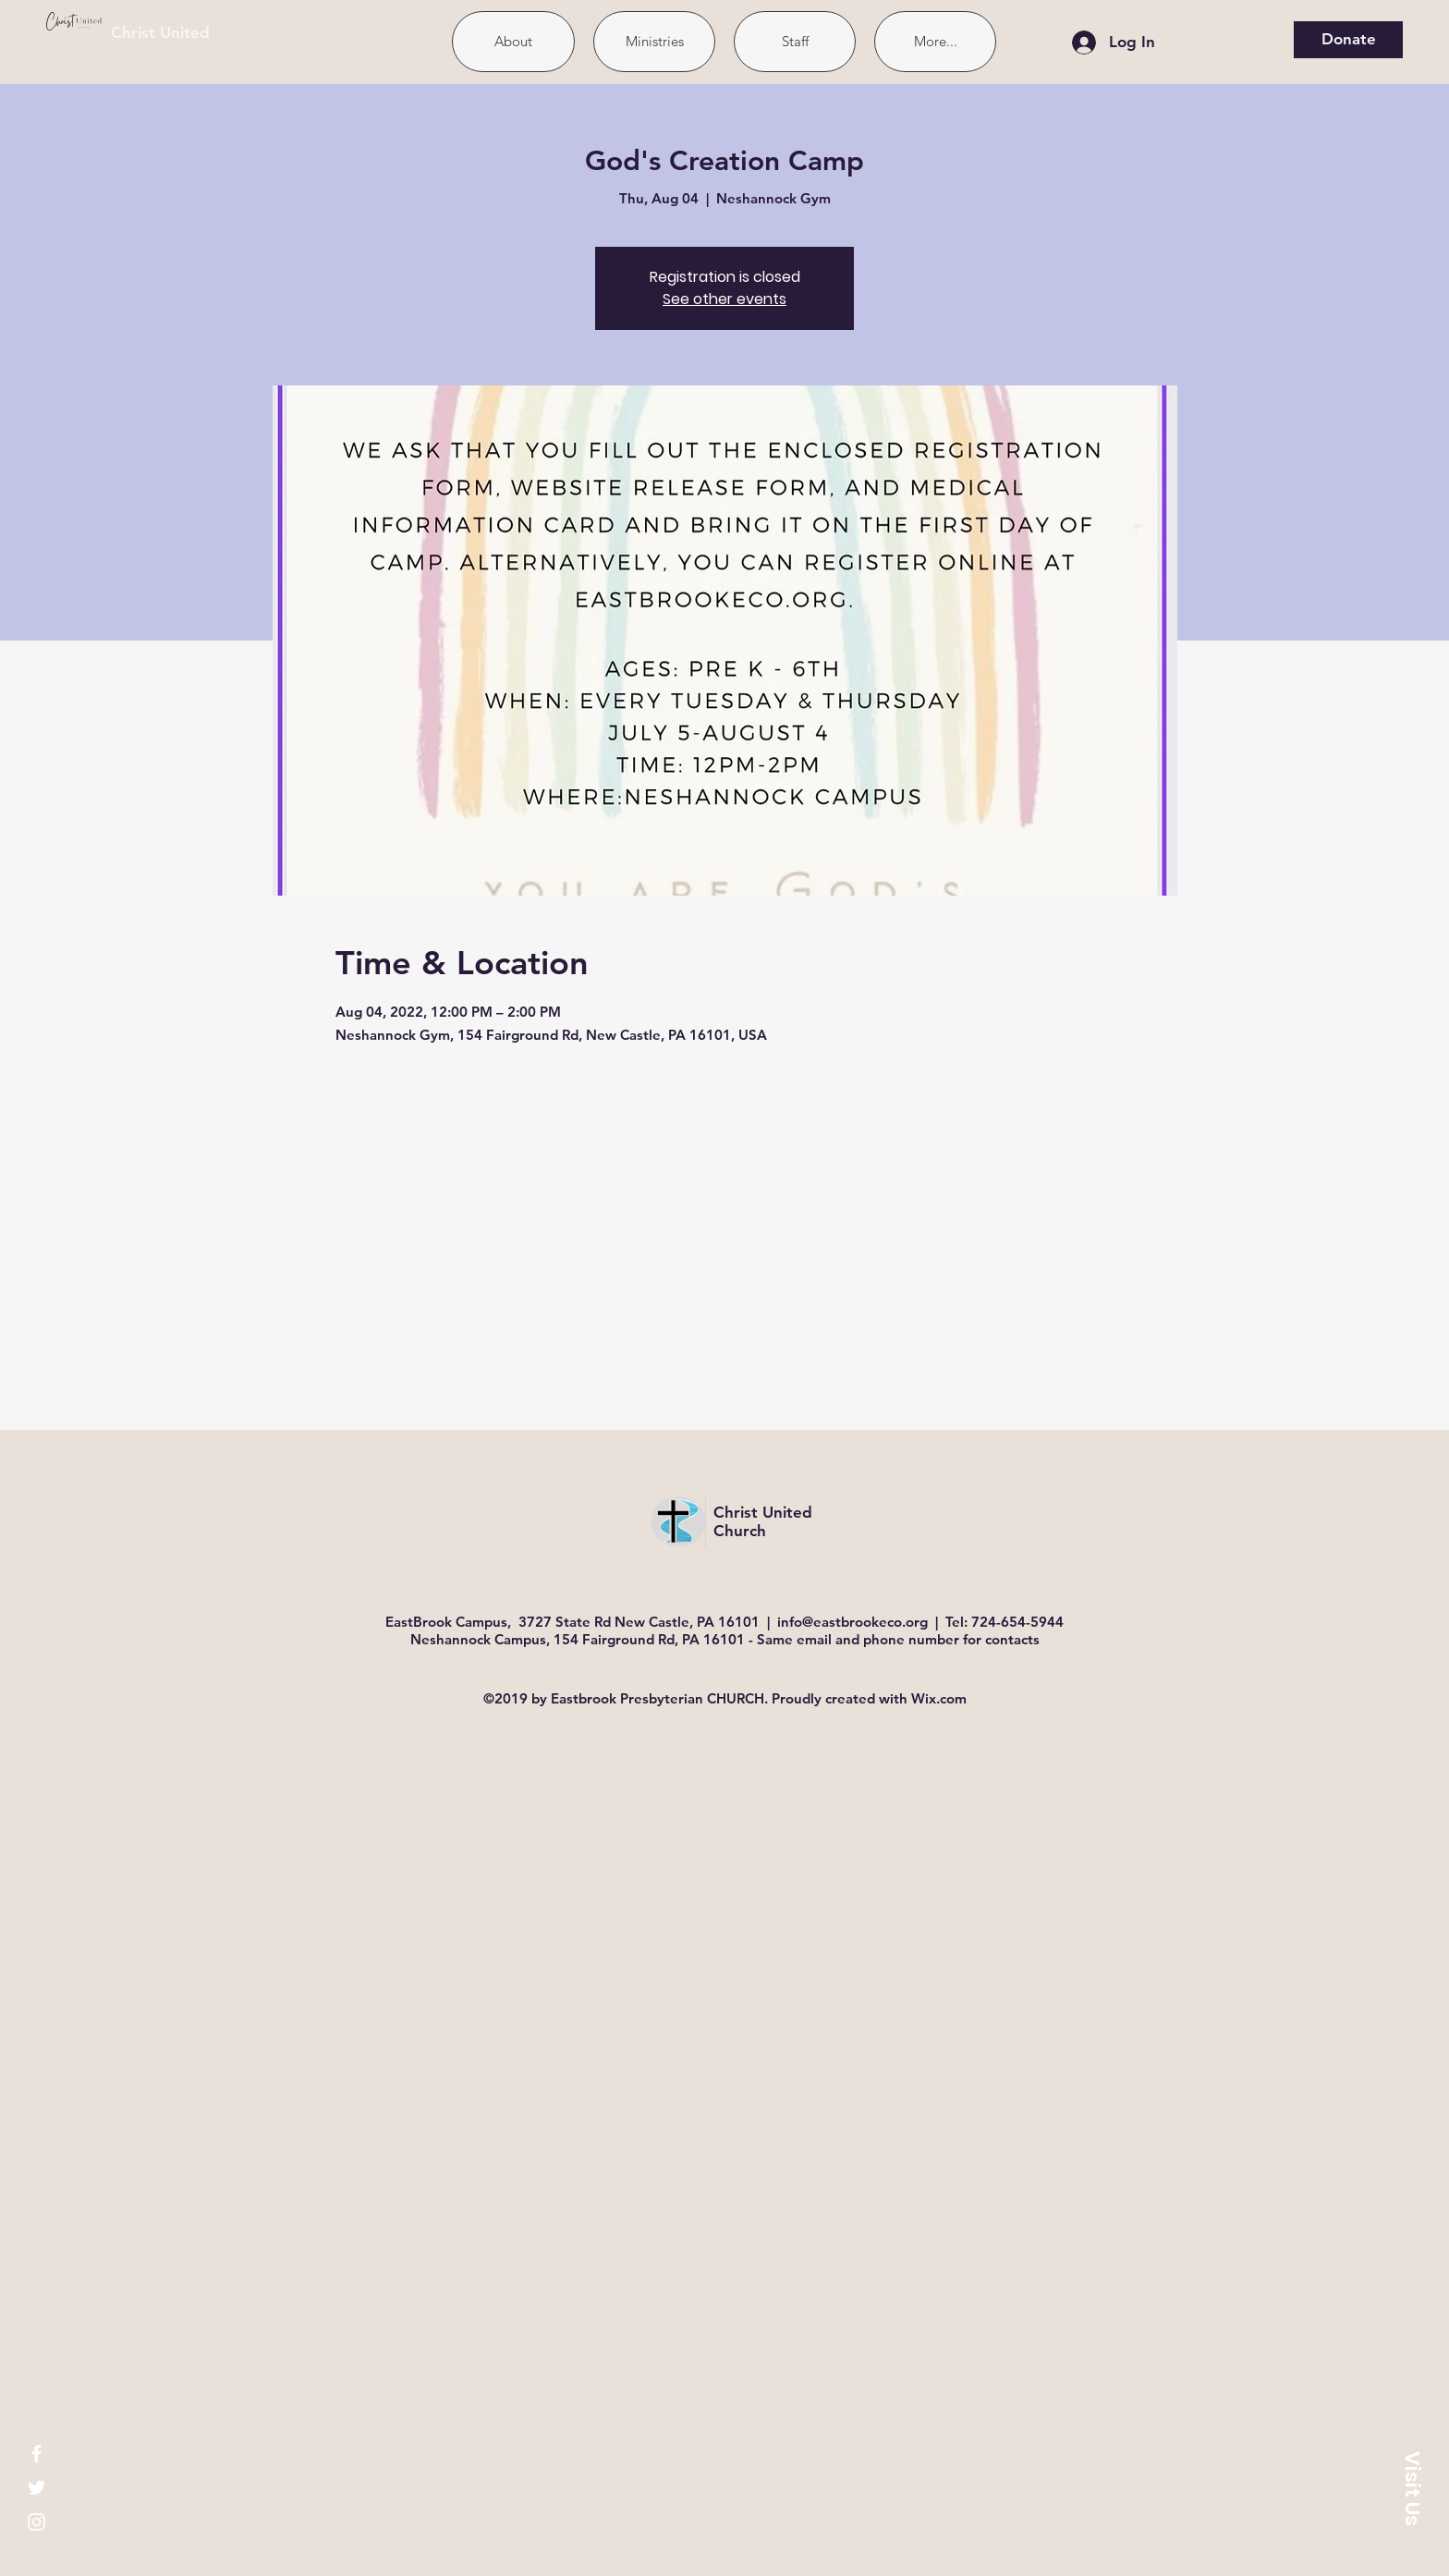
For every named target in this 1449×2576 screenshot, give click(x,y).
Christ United (160, 32)
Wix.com (939, 1698)
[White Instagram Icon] (36, 2521)
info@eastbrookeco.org (852, 1621)
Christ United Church (762, 1521)
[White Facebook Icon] (36, 2453)
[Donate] (1348, 39)
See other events (724, 299)
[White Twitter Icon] (36, 2487)
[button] (1412, 2488)
